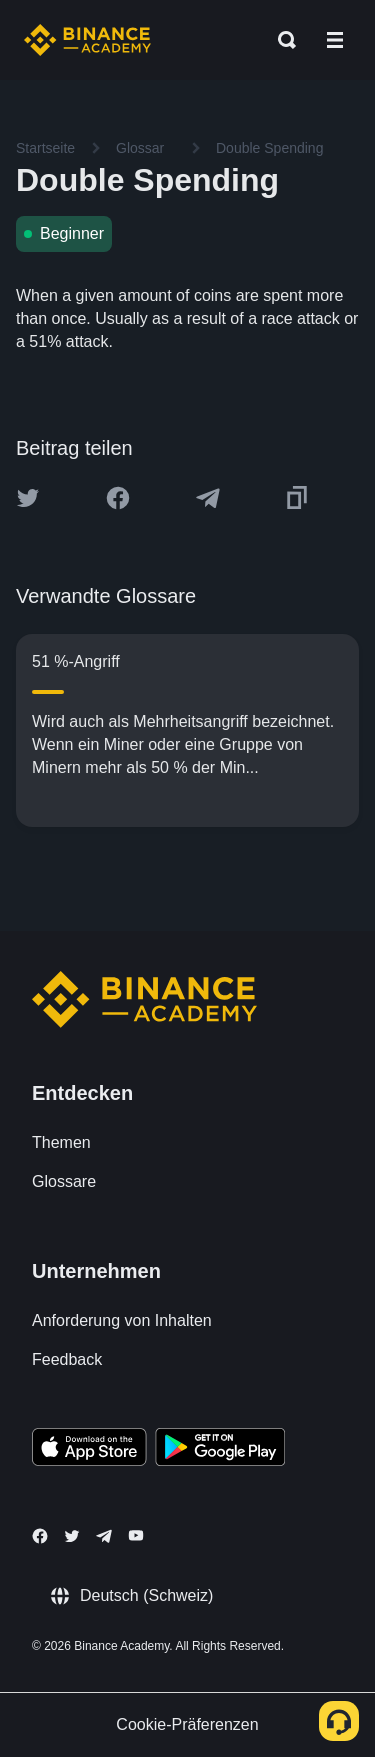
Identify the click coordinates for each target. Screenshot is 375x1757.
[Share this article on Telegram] (208, 498)
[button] (335, 40)
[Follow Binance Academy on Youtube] (136, 1535)
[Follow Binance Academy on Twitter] (72, 1536)
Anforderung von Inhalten (122, 1320)
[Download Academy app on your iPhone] (89, 1450)
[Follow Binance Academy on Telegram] (104, 1536)
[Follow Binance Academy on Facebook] (40, 1536)
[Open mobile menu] (335, 40)
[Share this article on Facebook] (118, 498)
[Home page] (87, 40)
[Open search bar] (281, 40)
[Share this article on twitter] (28, 498)
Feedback (67, 1359)
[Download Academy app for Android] (220, 1450)
